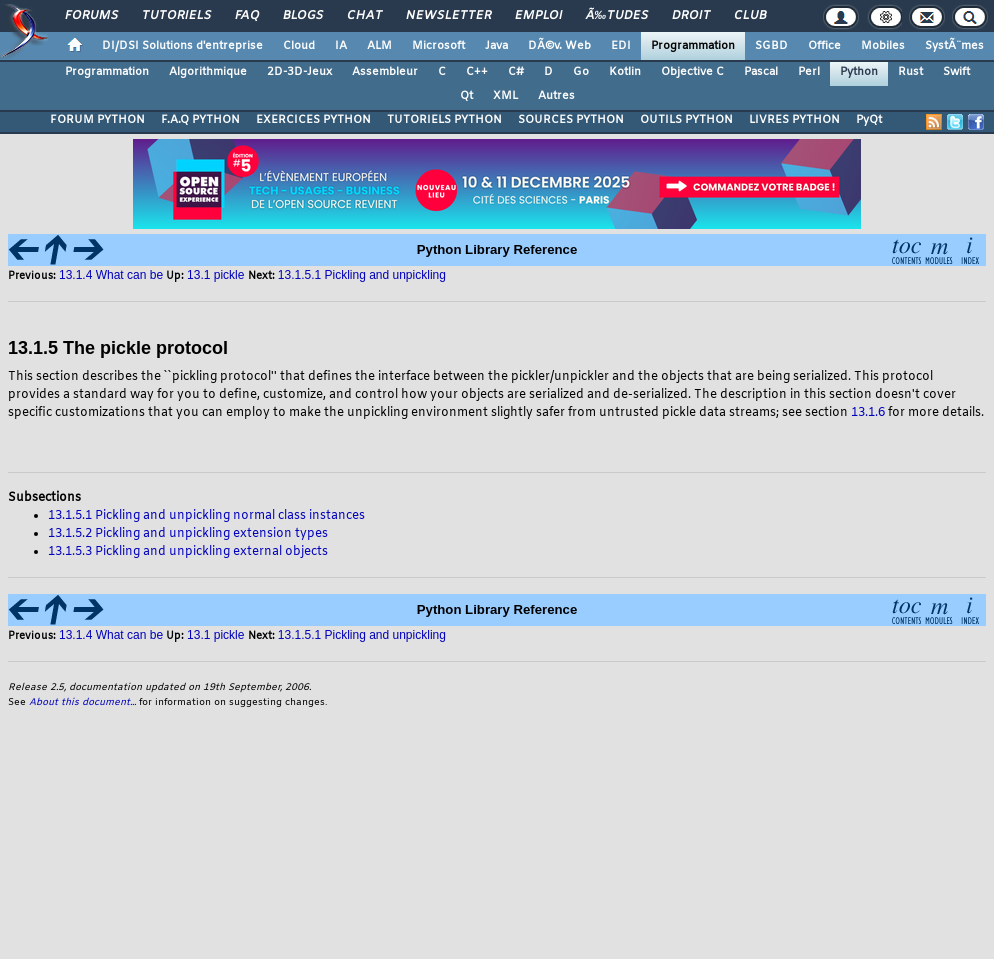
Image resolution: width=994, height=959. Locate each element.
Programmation (693, 46)
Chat (364, 16)
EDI (621, 46)
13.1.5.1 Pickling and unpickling (362, 275)
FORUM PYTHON (97, 120)
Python (859, 72)
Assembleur (385, 72)
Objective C (692, 72)
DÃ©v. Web (559, 46)
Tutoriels (176, 16)
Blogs (303, 16)
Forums (91, 16)
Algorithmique (208, 72)
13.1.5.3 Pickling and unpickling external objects (188, 552)
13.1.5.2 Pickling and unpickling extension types (188, 534)
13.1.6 (868, 413)
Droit (691, 16)
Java (496, 46)
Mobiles (883, 46)
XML (505, 96)
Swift (956, 72)
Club (750, 16)
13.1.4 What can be (111, 275)
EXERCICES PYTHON (313, 120)
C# (516, 72)
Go (581, 72)
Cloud (299, 46)
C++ (477, 72)
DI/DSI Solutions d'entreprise (182, 46)
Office (824, 46)
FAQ (247, 16)
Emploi (538, 16)
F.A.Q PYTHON (200, 120)
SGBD (771, 46)
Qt (466, 96)
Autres (556, 96)
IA (341, 46)
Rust (910, 72)
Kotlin (625, 72)
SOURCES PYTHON (571, 120)
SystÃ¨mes (954, 46)
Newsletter (448, 16)
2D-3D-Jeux (299, 72)
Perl (809, 72)
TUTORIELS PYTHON (444, 120)
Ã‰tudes (617, 16)
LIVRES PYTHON (794, 120)
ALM (379, 46)
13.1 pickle (217, 275)
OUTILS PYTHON (686, 120)
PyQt (869, 120)
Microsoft (438, 46)
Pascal (761, 72)
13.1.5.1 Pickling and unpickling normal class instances (206, 516)
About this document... (82, 702)
